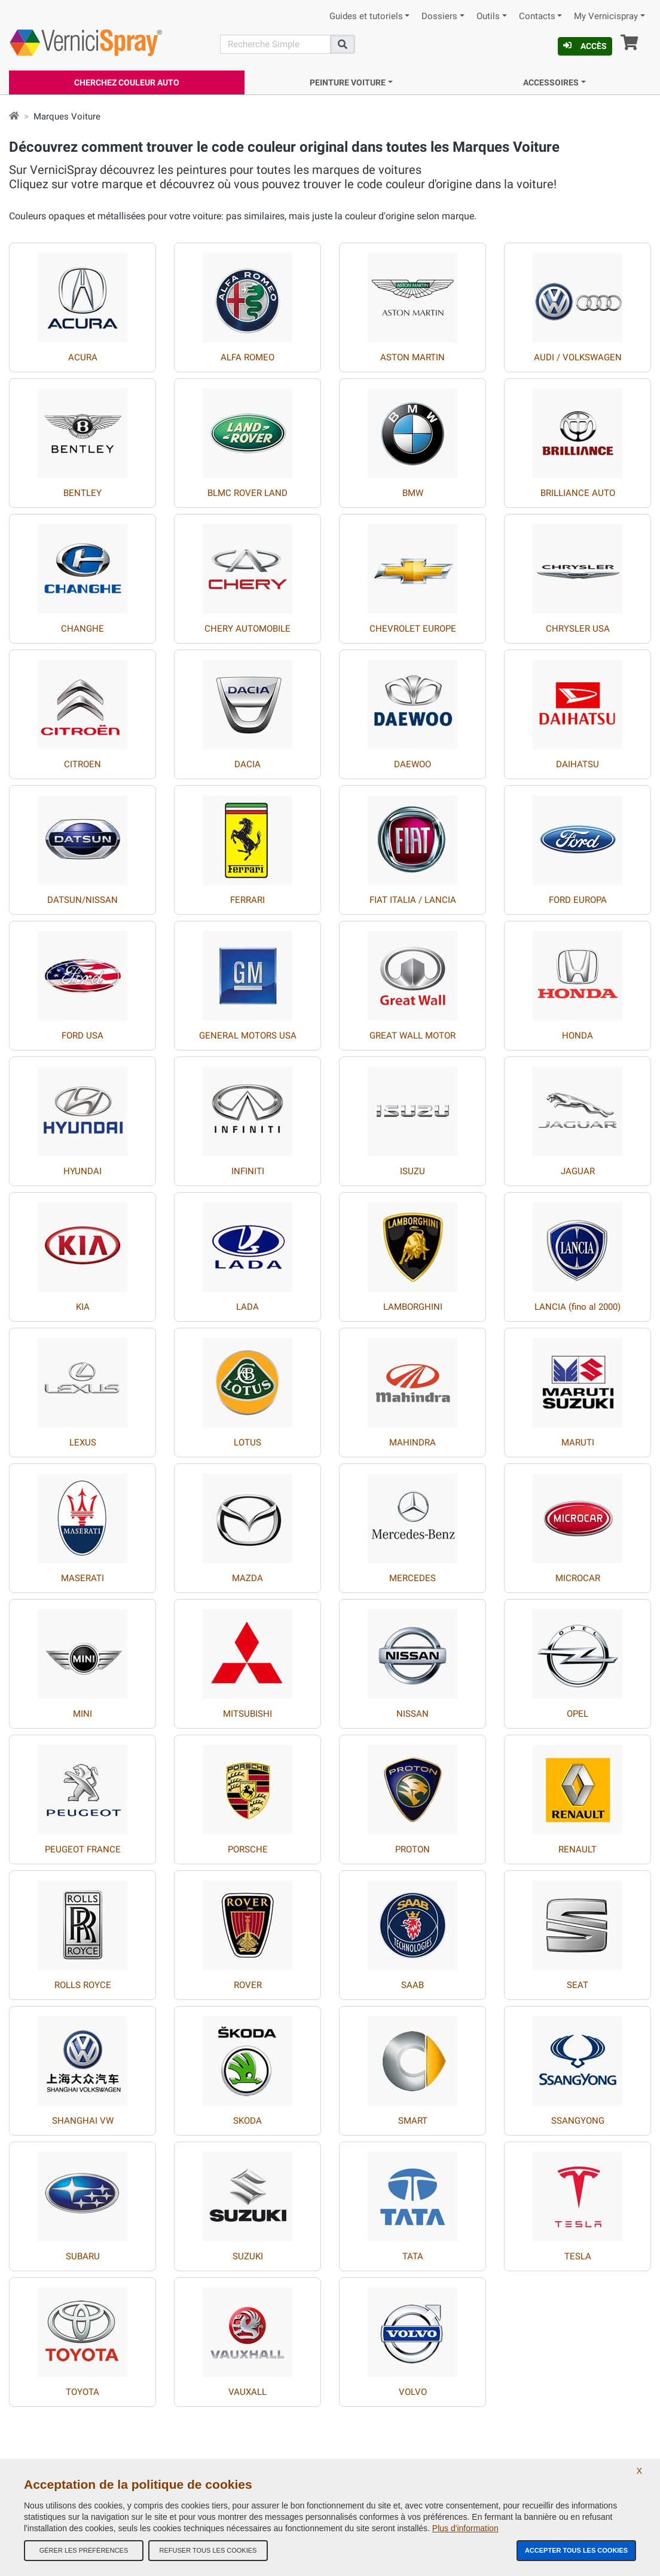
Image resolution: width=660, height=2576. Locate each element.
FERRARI (247, 900)
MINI (82, 1713)
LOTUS (247, 1442)
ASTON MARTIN (412, 357)
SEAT (577, 1985)
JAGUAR (578, 1171)
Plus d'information (465, 2528)
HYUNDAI (82, 1171)
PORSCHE (248, 1849)
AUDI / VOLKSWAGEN (578, 357)
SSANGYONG (577, 2120)
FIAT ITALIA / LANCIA (412, 900)
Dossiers (439, 16)
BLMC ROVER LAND (247, 493)
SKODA (247, 2120)
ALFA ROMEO (247, 357)
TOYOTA (82, 2392)
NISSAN (412, 1713)
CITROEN (82, 764)
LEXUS (82, 1442)
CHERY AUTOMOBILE (247, 628)
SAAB (412, 1985)
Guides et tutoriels (366, 16)
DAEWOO (412, 764)
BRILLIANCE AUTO (577, 493)
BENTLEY (82, 493)
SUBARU (83, 2256)
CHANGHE (82, 628)
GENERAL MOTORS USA (248, 1035)
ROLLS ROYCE (82, 1985)
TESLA (577, 2256)
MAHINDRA (412, 1442)
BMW (412, 493)
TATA (412, 2256)
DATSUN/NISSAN (82, 900)
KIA (83, 1306)
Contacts (537, 16)
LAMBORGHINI (412, 1306)
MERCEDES (412, 1578)
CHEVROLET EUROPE (412, 628)
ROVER (248, 1985)
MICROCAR (577, 1578)
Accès (585, 46)
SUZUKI (248, 2256)
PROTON (412, 1849)
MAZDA (247, 1578)
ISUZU (412, 1171)
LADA (247, 1306)
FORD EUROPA (578, 900)
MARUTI (577, 1442)
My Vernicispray (606, 16)
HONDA (577, 1035)
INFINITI (247, 1171)
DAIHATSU (577, 764)
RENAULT (577, 1849)
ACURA (82, 357)
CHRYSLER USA (578, 628)
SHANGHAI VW (83, 2120)
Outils (488, 16)
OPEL (577, 1713)
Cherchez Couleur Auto (126, 82)
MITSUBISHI (247, 1713)
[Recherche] (275, 44)
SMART (412, 2120)
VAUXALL (247, 2392)
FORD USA (82, 1035)
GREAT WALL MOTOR (412, 1035)
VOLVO (413, 2392)
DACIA (247, 764)
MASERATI (82, 1578)
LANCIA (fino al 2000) (577, 1306)
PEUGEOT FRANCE (83, 1849)
